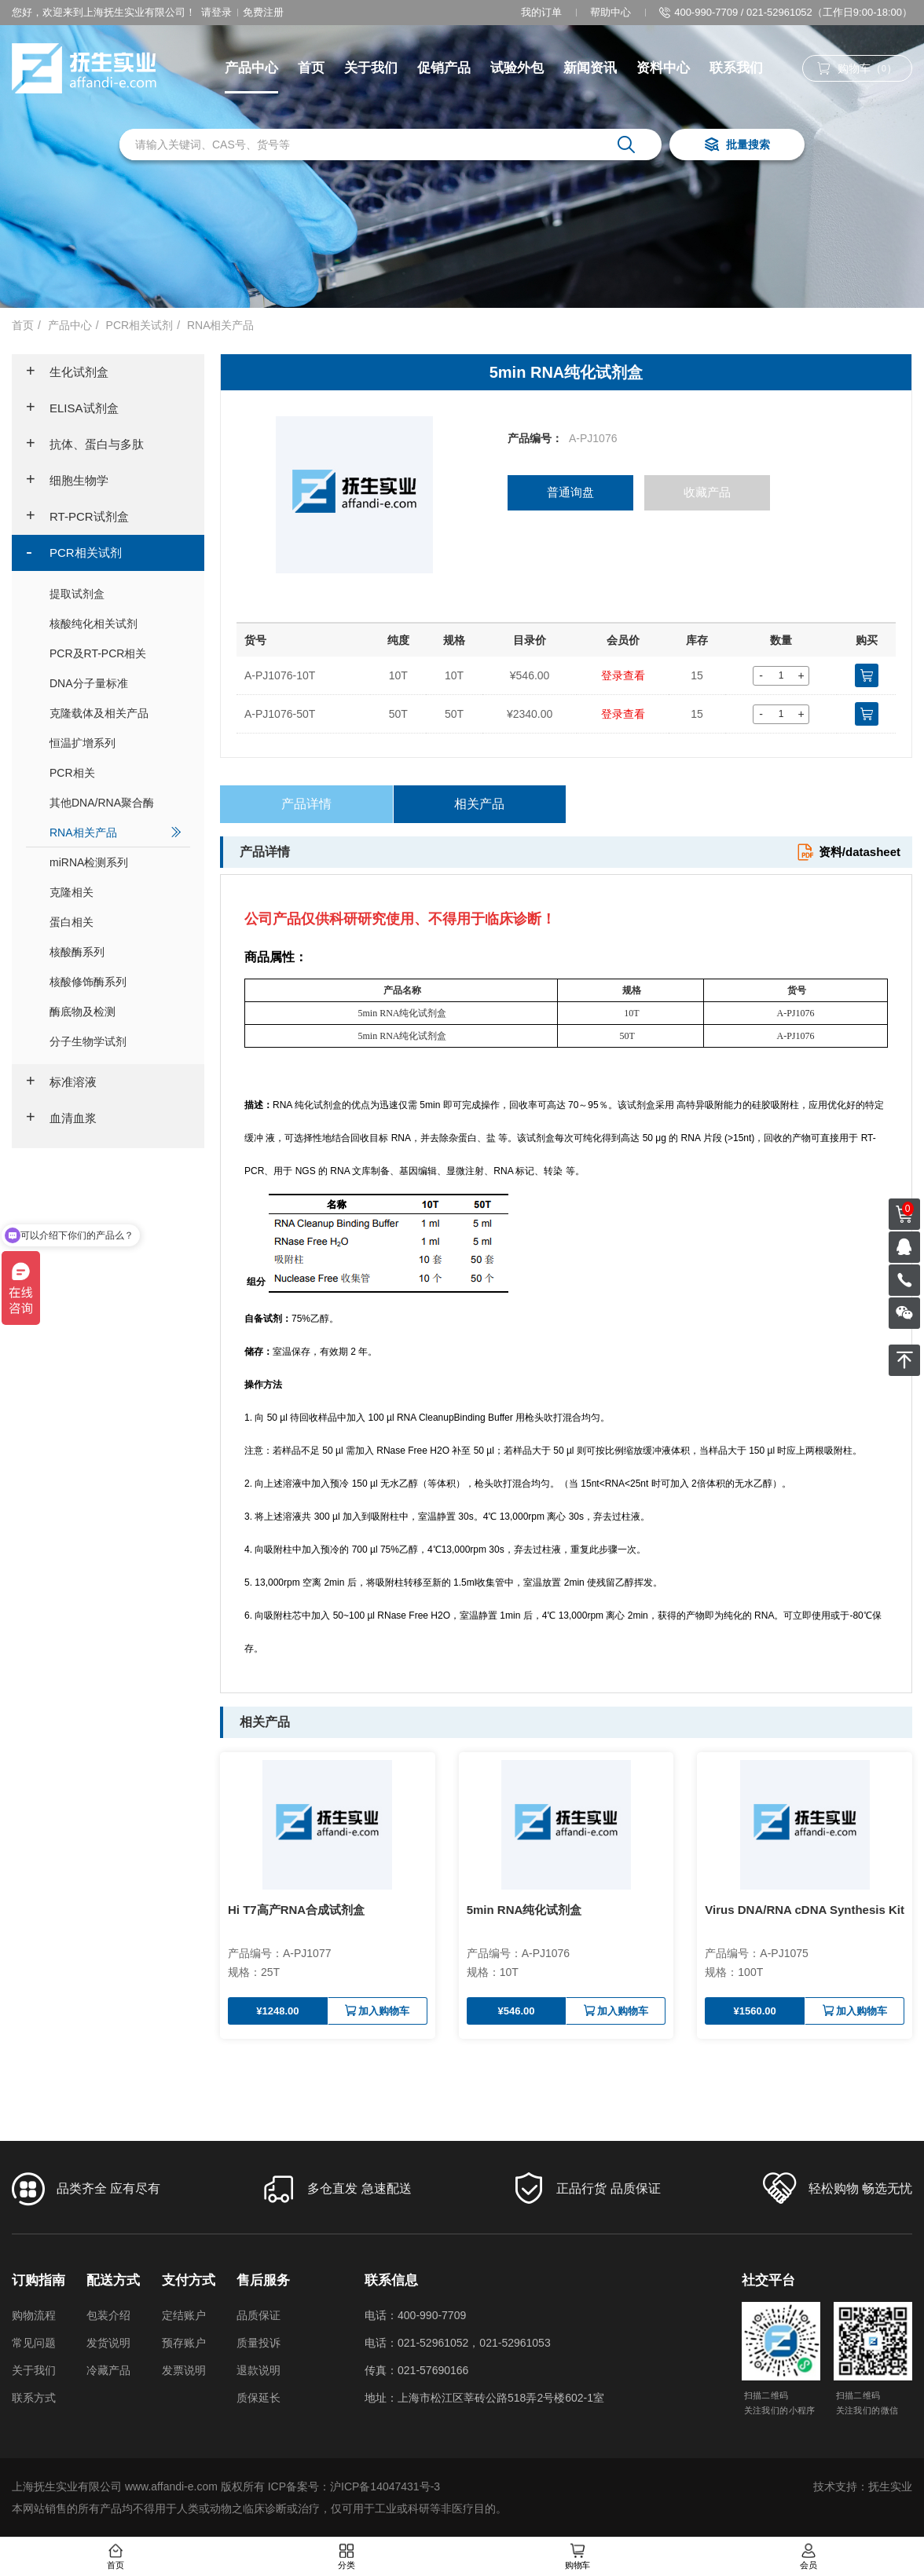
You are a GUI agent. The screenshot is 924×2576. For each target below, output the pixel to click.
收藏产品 (708, 492)
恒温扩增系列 (116, 743)
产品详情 (306, 803)
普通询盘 (570, 492)
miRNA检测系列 (116, 862)
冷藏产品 (108, 2370)
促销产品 (444, 67)
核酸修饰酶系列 (116, 981)
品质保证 (258, 2315)
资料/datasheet (848, 852)
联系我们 (736, 67)
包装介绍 (108, 2315)
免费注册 (263, 12)
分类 (346, 2557)
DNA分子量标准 (116, 683)
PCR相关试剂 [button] (74, 552)
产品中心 (251, 67)
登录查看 (623, 675)
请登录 (216, 12)
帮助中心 (610, 12)
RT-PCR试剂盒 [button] (77, 516)
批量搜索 (737, 145)
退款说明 (258, 2370)
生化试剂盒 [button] (67, 372)
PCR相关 (116, 772)
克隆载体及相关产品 (116, 713)
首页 (311, 67)
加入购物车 (377, 2011)
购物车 (577, 2557)
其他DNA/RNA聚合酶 (116, 802)
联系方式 (34, 2397)
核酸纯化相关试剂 (116, 623)
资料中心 (663, 67)
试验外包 (517, 67)
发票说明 (184, 2370)
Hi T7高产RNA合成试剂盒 (296, 1909)
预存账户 (184, 2342)
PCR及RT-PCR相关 (116, 653)
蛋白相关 (116, 922)
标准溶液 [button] (61, 1082)
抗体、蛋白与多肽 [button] (85, 444)
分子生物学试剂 (116, 1041)
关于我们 (371, 67)
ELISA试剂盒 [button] (72, 408)
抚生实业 (890, 2486)
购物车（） (857, 69)
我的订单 (541, 12)
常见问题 (34, 2342)
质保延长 (258, 2397)
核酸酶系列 (116, 951)
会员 (808, 2557)
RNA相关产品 (221, 325)
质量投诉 (258, 2342)
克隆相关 (116, 892)
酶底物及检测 (116, 1011)
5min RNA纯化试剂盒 (524, 1909)
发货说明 (108, 2342)
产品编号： (535, 438)
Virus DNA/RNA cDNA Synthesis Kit (804, 1909)
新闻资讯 (590, 67)
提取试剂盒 (116, 593)
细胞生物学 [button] (67, 480)
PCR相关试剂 (140, 325)
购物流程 (34, 2315)
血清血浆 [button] (61, 1118)
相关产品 (479, 803)
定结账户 (184, 2315)
